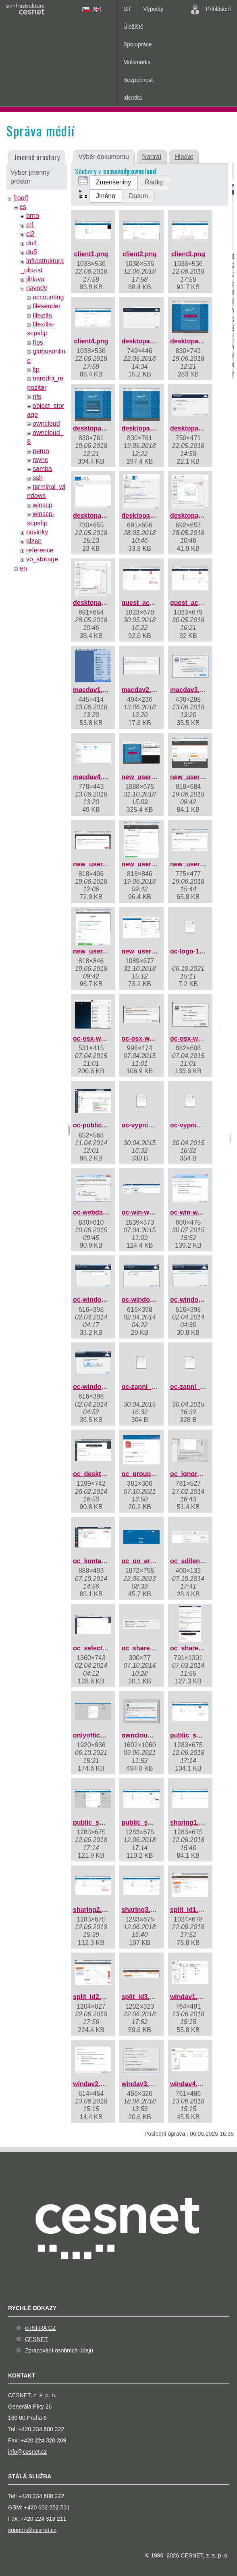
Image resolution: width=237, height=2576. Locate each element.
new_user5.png (193, 864)
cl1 (30, 225)
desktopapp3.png (99, 428)
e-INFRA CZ (40, 2328)
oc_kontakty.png (98, 1561)
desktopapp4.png (148, 428)
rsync (40, 459)
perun (41, 450)
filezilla (42, 315)
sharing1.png (190, 1822)
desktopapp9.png (99, 602)
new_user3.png (96, 864)
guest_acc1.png (145, 602)
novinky (37, 532)
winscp (42, 505)
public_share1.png (198, 1735)
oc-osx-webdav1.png (105, 1038)
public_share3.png (149, 1822)
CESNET (36, 2339)
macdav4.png (93, 777)
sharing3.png (141, 1909)
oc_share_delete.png (153, 1648)
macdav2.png (141, 689)
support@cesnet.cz (32, 2530)
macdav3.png (190, 689)
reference (40, 550)
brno (32, 215)
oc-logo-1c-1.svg (195, 951)
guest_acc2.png (194, 602)
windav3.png (140, 2083)
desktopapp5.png (196, 428)
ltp (36, 369)
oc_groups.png (144, 1473)
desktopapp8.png (196, 515)
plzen (34, 540)
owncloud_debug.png (154, 1735)
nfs (37, 396)
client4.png (91, 341)
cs (23, 206)
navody (36, 287)
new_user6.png (96, 951)
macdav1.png (93, 689)
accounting (48, 297)
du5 (31, 252)
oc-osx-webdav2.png (153, 1038)
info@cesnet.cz (27, 2451)
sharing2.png (93, 1909)
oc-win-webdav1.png (153, 1212)
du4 (31, 243)
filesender (46, 306)
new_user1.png (144, 777)
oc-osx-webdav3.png (202, 1038)
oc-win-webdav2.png (201, 1212)
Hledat (184, 156)
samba (42, 468)
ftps (38, 342)
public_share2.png (101, 1822)
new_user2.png (193, 777)
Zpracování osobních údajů (59, 2350)
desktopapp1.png (148, 341)
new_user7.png (144, 951)
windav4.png (189, 2083)
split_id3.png (141, 1996)
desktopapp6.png (99, 515)
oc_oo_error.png (146, 1561)
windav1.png (189, 1996)
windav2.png (92, 2083)
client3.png (188, 254)
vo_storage (42, 559)
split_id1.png (190, 1909)
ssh (38, 478)
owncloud (46, 423)
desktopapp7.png (148, 515)
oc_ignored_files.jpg (201, 1473)
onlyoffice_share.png (105, 1735)
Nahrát (151, 156)
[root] (20, 197)
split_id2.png (93, 1996)
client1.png (91, 254)
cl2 (30, 233)
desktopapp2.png (196, 341)
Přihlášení (211, 9)
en (23, 568)
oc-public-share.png (104, 1125)
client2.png (139, 254)
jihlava (35, 279)
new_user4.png (144, 864)
